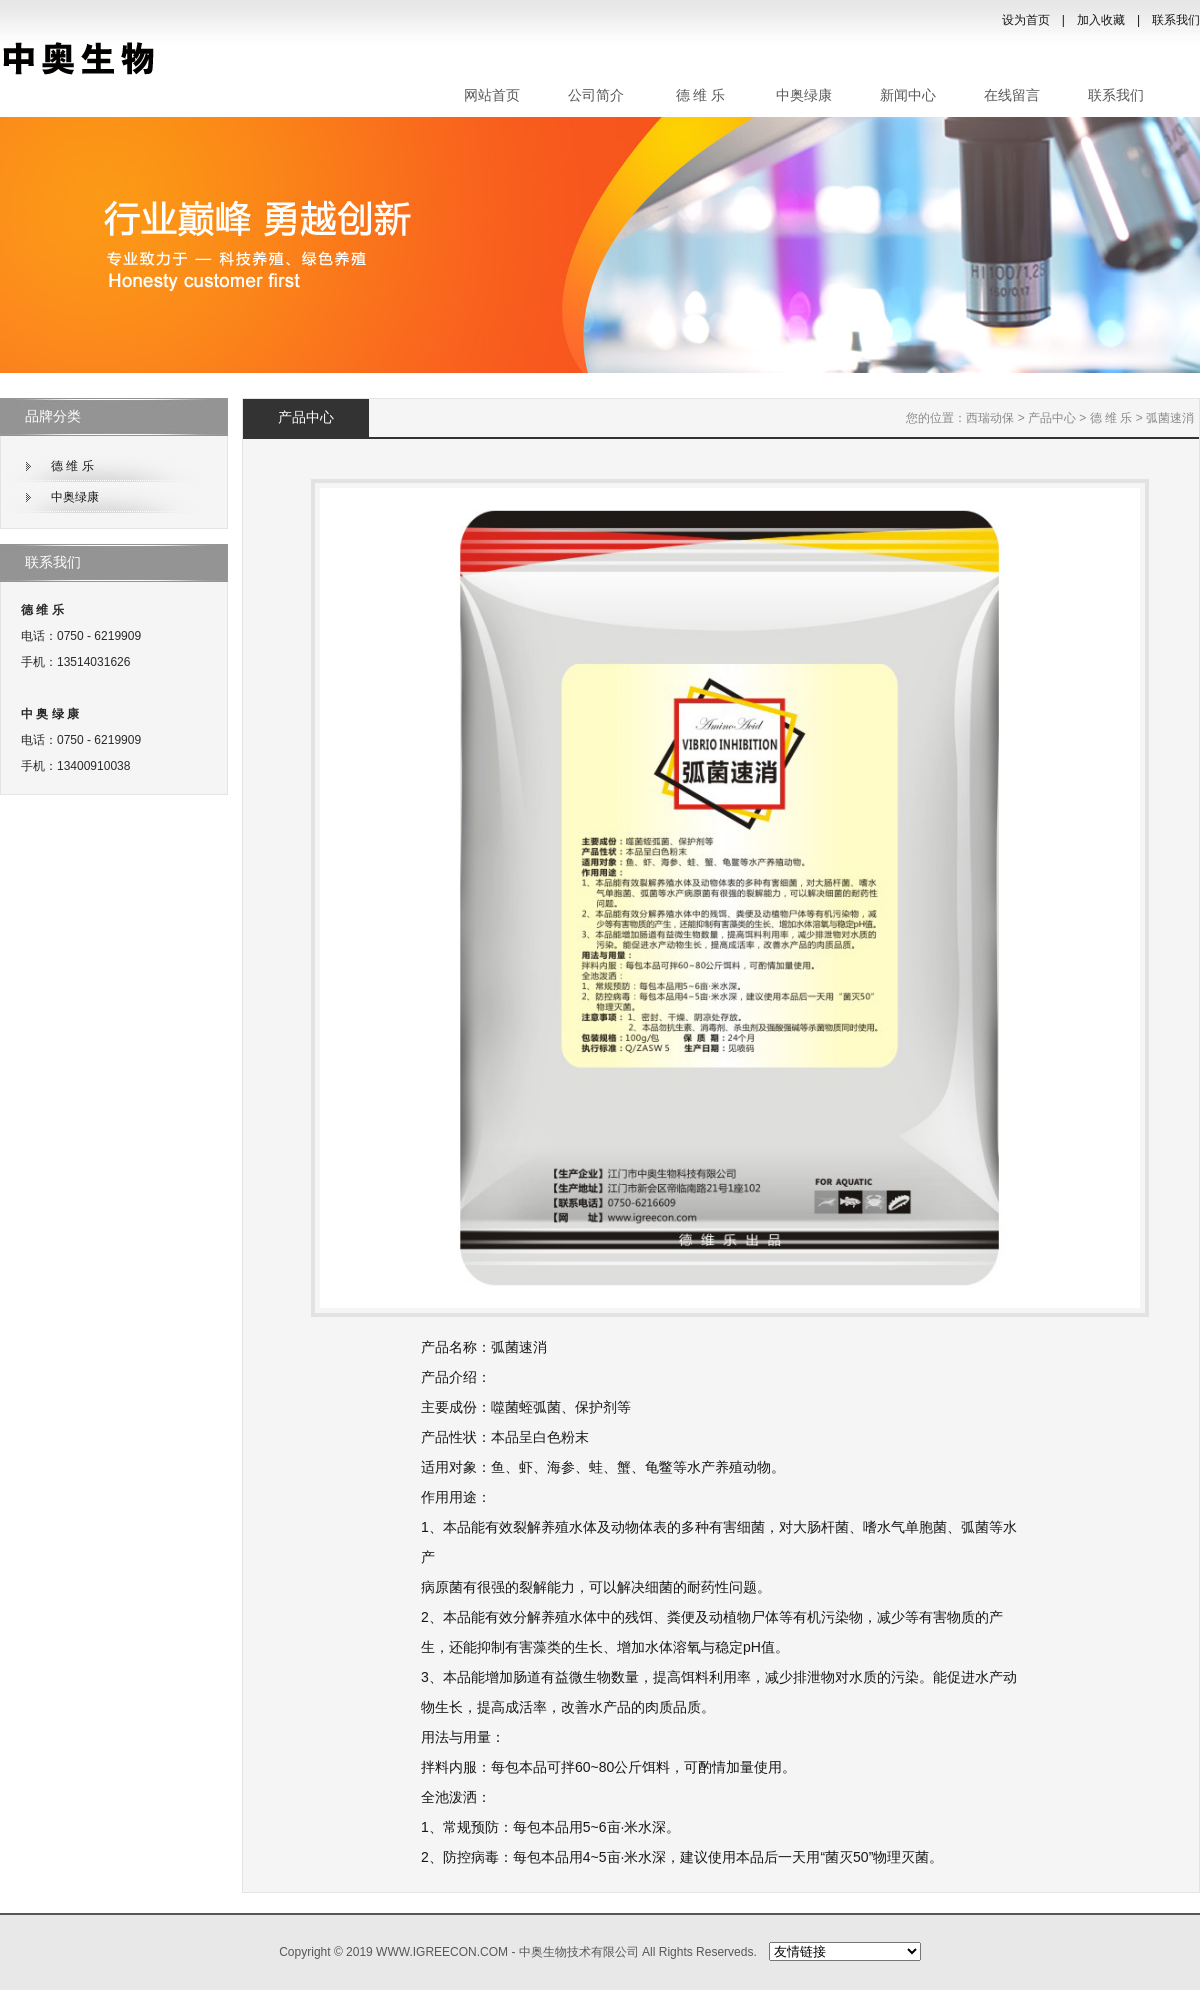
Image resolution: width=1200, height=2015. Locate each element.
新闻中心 (908, 95)
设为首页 (1026, 20)
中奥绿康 (804, 95)
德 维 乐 (700, 95)
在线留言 (1012, 95)
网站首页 (492, 95)
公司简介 (596, 95)
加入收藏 (1101, 20)
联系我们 (1176, 20)
